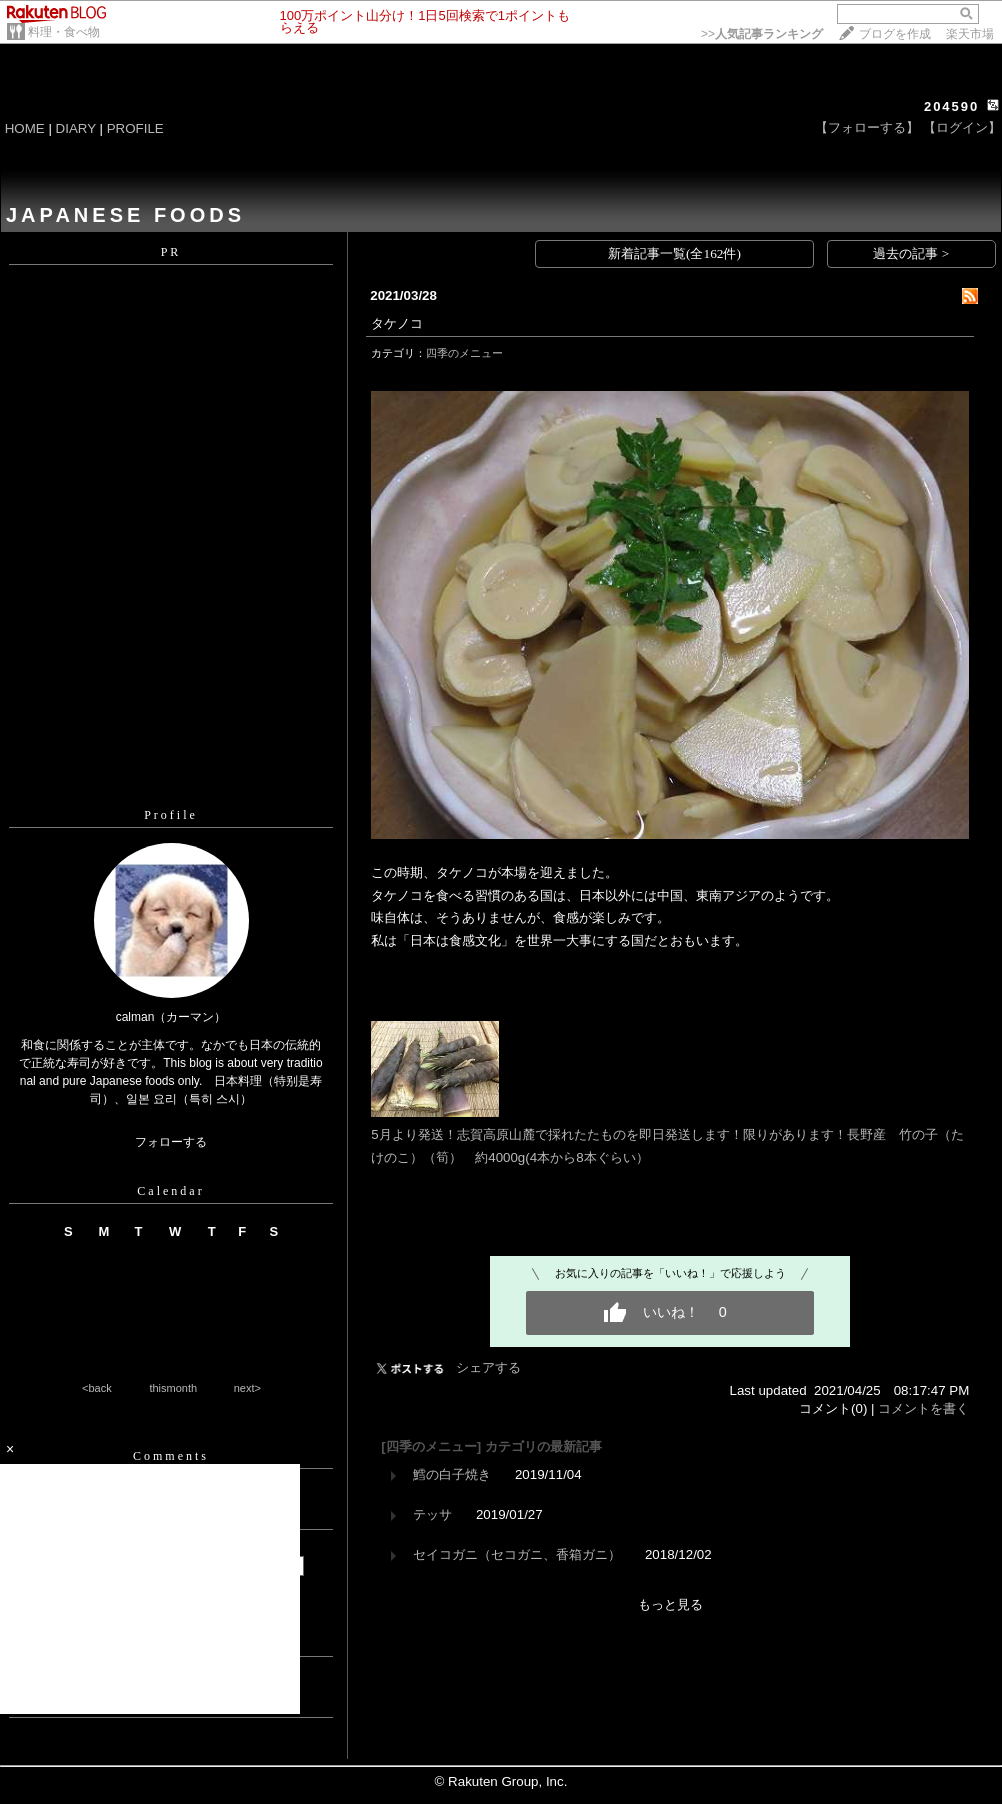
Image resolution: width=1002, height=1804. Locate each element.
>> (762, 34)
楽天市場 (970, 34)
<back (97, 1388)
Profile (171, 815)
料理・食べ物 (64, 32)
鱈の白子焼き (452, 1474)
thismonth (173, 1388)
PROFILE (135, 128)
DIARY (76, 128)
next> (247, 1388)
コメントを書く (923, 1408)
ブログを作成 (895, 34)
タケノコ (397, 323)
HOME (25, 128)
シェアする (488, 1367)
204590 (951, 106)
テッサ (432, 1514)
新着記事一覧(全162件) (674, 253)
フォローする (171, 1142)
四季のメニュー (464, 353)
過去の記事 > (911, 253)
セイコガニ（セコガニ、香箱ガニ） (517, 1554)
